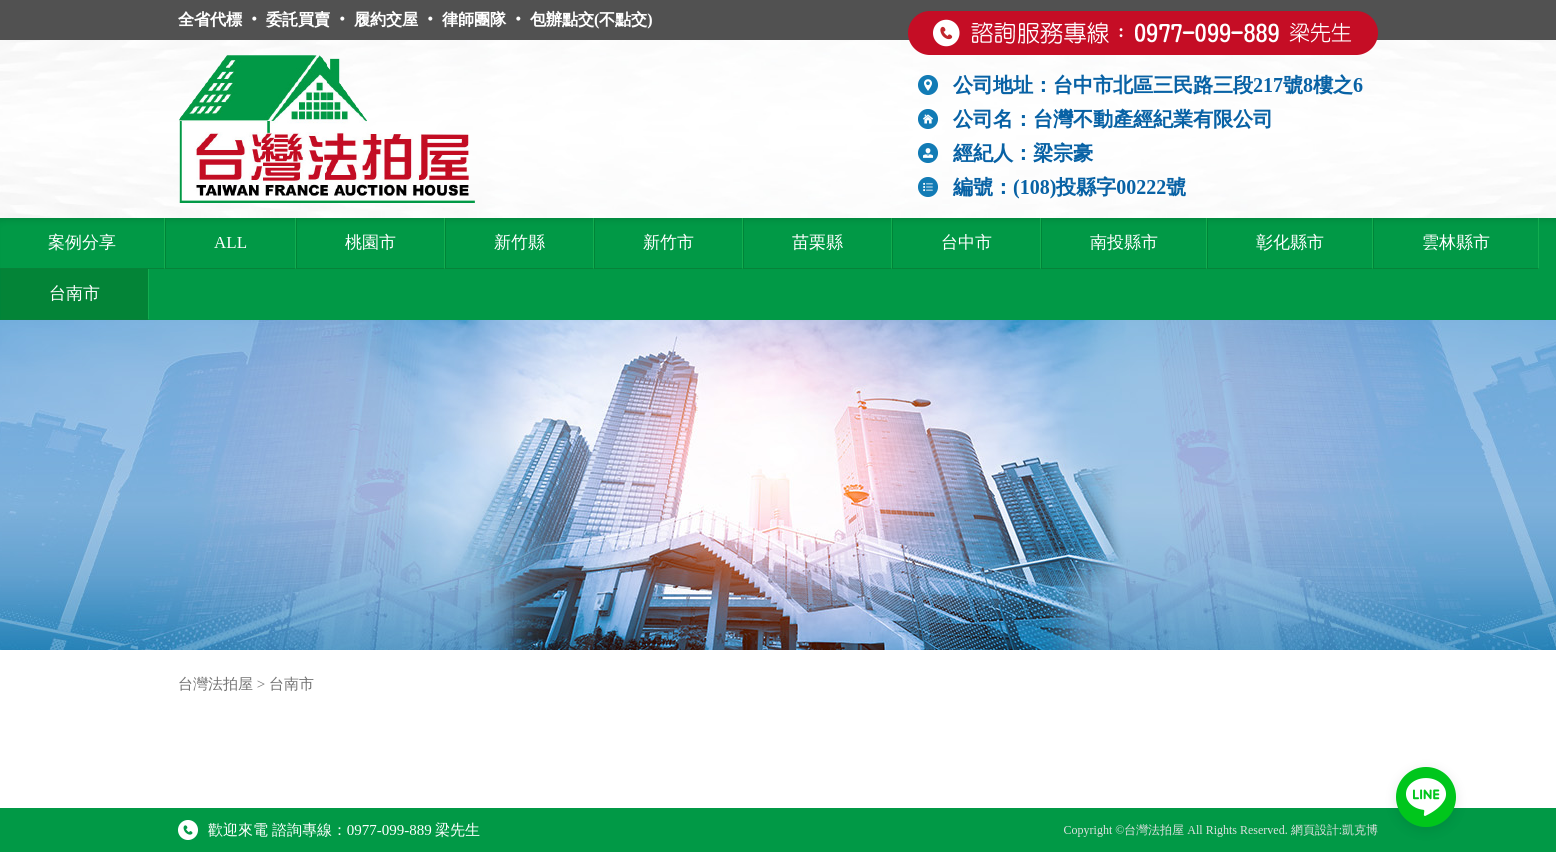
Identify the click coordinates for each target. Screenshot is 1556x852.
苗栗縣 (817, 242)
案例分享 (82, 242)
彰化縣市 (1290, 242)
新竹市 (668, 242)
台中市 (966, 242)
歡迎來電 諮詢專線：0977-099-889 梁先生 (329, 830)
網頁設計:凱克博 (1334, 830)
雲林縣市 (1456, 242)
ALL (230, 242)
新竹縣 (519, 242)
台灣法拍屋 (215, 684)
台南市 (74, 293)
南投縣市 (1124, 242)
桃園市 (370, 242)
